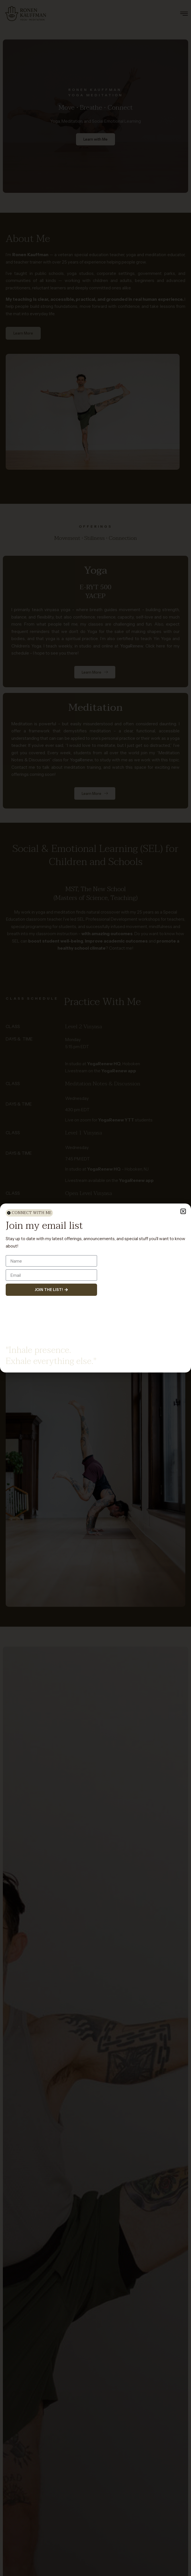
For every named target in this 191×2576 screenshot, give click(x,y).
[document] (95, 1288)
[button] (183, 1211)
